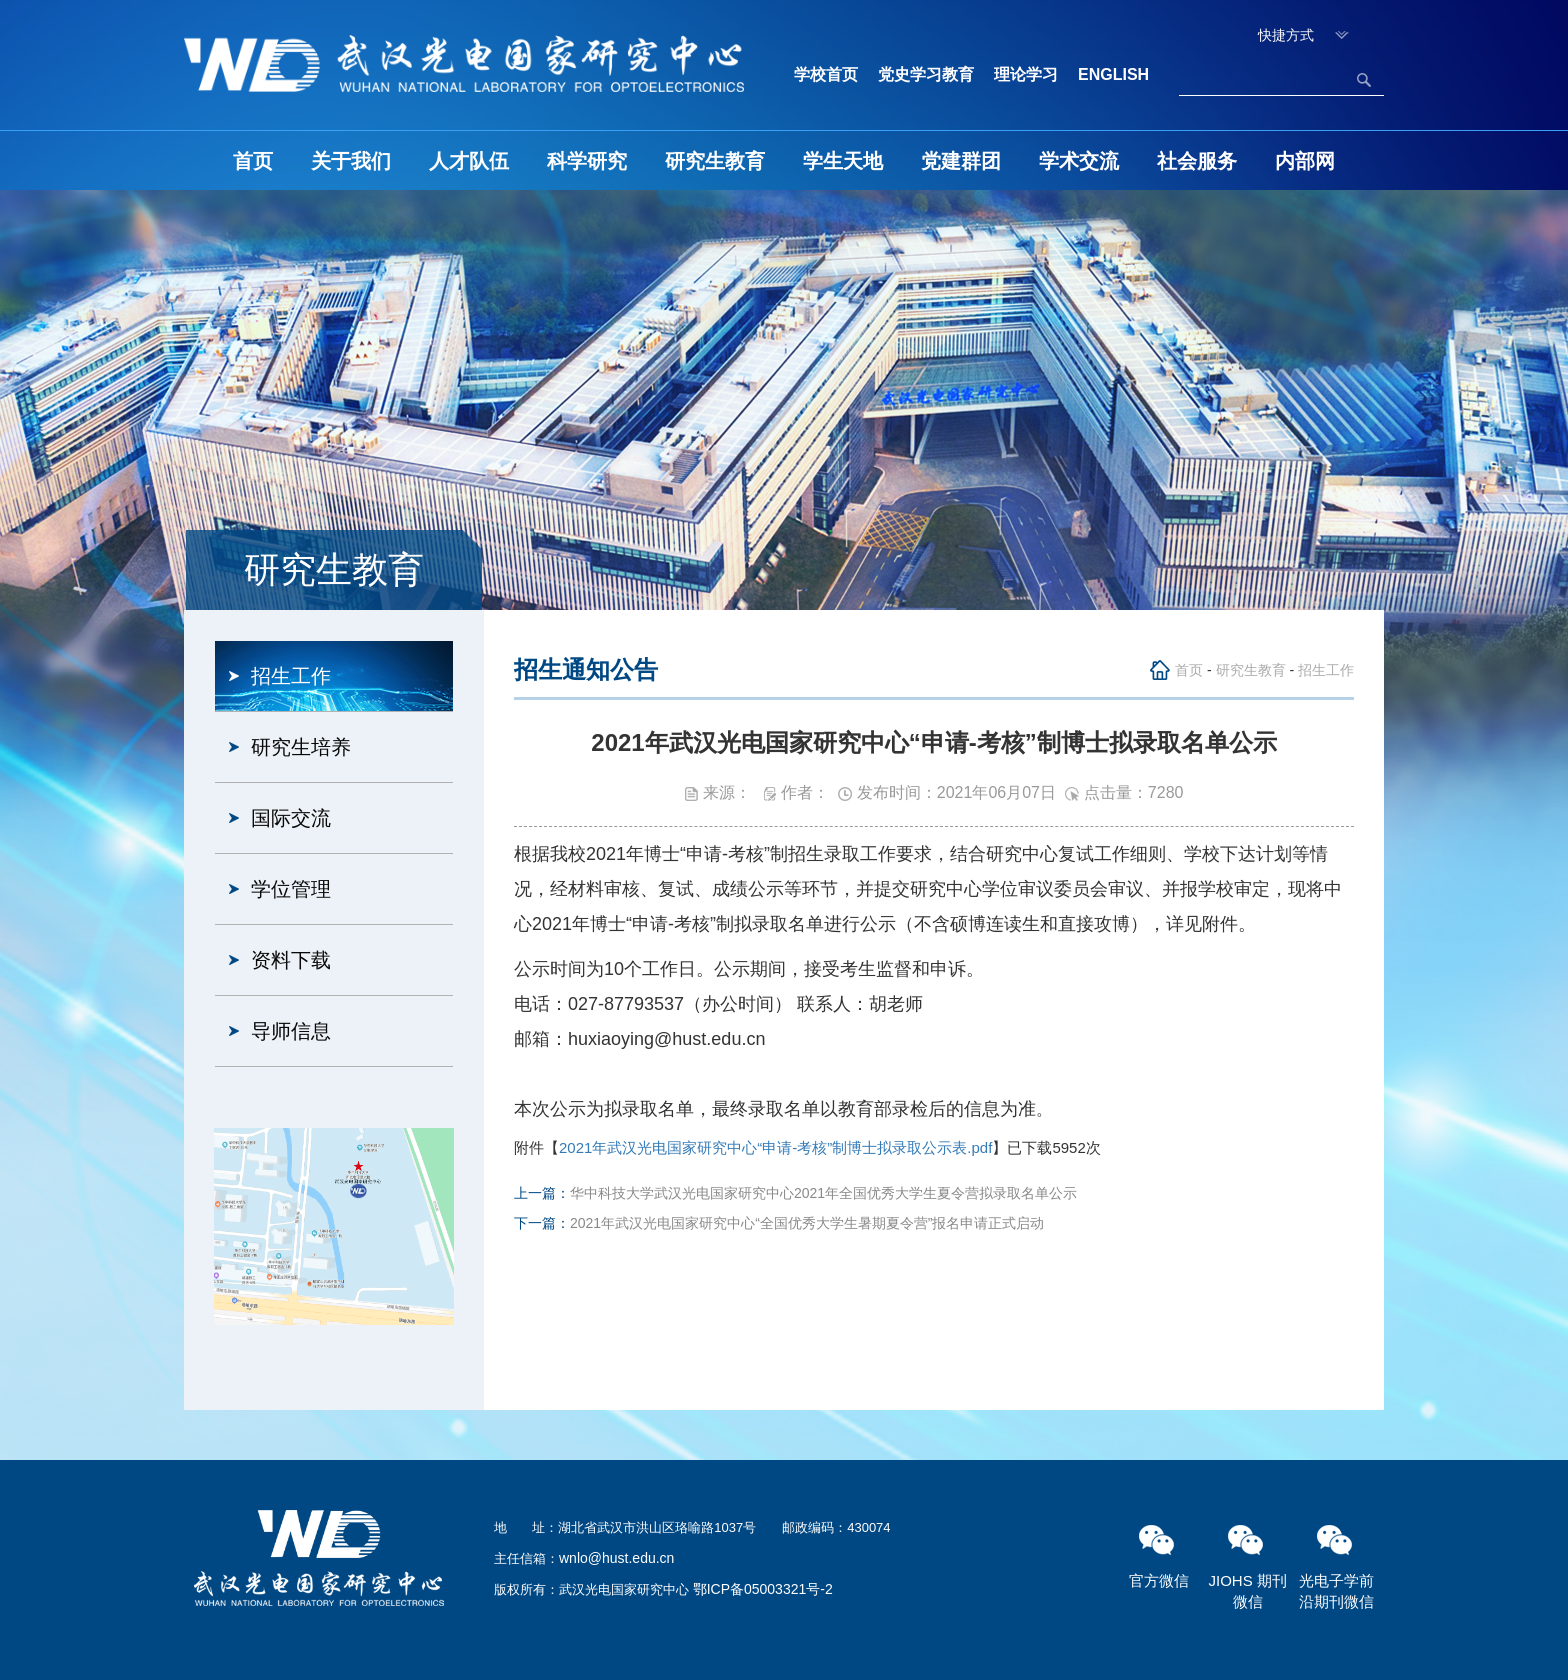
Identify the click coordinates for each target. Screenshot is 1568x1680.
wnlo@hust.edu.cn (616, 1558)
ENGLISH (1113, 74)
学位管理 (291, 889)
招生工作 (291, 676)
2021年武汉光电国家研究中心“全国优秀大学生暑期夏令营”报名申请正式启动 (807, 1223)
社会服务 (1197, 161)
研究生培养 (301, 747)
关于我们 (351, 161)
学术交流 (1079, 161)
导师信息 (291, 1031)
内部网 (1305, 161)
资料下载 (291, 960)
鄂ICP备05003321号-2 (763, 1589)
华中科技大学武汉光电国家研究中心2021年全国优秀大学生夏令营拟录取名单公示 (823, 1193)
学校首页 (826, 74)
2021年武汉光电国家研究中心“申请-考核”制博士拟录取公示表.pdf (775, 1147)
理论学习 (1026, 74)
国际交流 (291, 818)
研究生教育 (715, 161)
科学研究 (587, 161)
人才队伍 (469, 161)
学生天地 (843, 161)
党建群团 (961, 161)
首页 (253, 161)
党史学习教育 (926, 74)
